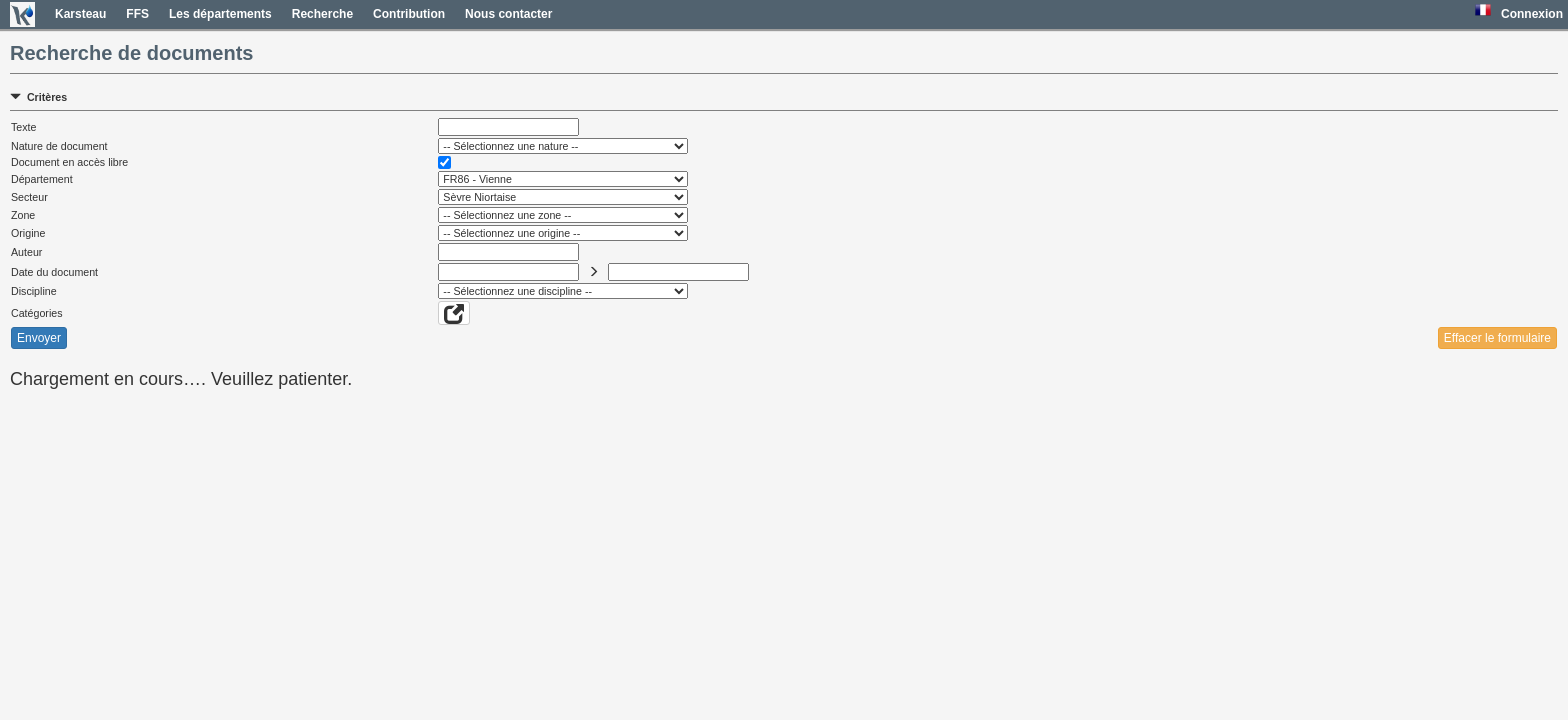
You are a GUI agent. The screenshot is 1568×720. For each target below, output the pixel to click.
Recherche (322, 14)
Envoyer (39, 338)
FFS (137, 14)
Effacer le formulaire (1497, 338)
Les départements (220, 14)
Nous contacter (508, 14)
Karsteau (80, 14)
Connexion (1532, 14)
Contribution (409, 14)
